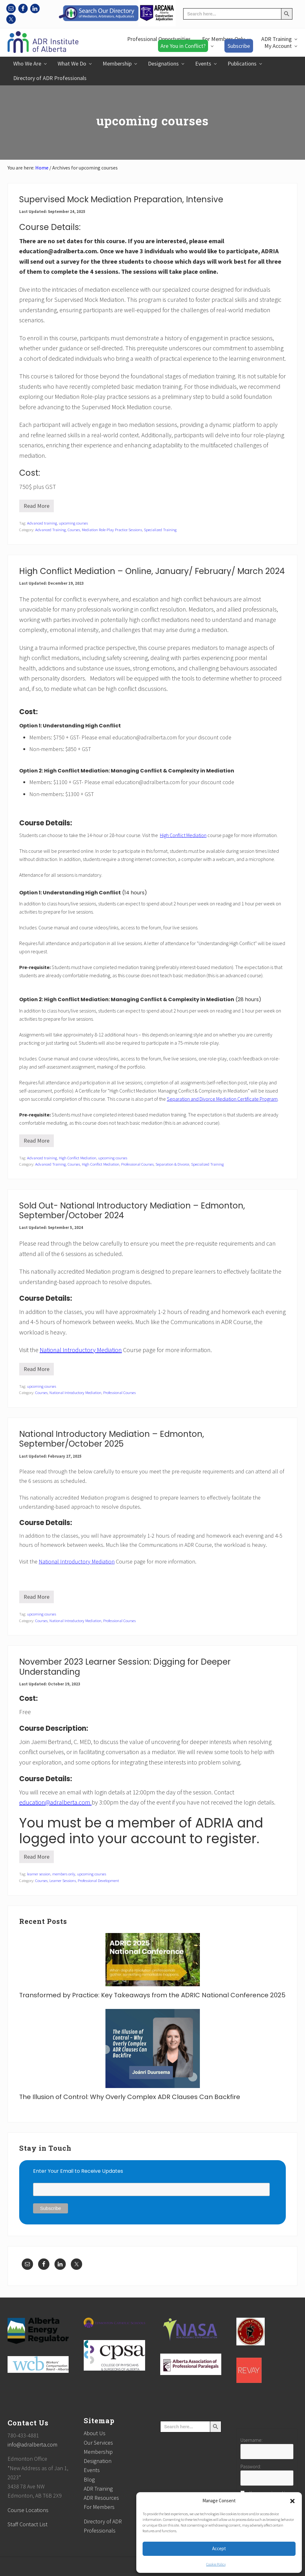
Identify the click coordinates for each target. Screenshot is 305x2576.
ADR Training (98, 2488)
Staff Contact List (28, 2524)
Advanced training (42, 522)
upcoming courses (73, 522)
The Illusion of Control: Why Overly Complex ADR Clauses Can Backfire (130, 2096)
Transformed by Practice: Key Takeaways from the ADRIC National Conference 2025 (152, 1995)
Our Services (98, 2442)
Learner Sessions (62, 1880)
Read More (36, 507)
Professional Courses (137, 1164)
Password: (250, 2466)
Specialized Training (160, 529)
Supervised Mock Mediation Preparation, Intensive (121, 199)
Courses (74, 529)
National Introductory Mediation (81, 1350)
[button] (292, 2501)
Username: (251, 2440)
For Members (99, 2506)
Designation (97, 2460)
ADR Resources (101, 2497)
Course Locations (28, 2510)
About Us (94, 2433)
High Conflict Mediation (183, 835)
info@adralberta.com (32, 2444)
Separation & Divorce (172, 1164)
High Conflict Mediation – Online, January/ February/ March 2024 (152, 571)
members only (63, 1873)
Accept (219, 2548)
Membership (98, 2451)
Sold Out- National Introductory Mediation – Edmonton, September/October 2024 (132, 1210)
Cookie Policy (216, 2564)
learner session (38, 1873)
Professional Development (98, 1880)
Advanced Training (50, 529)
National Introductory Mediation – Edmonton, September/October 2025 (111, 1438)
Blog (89, 2479)
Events (92, 2470)
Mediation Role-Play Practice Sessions (112, 529)
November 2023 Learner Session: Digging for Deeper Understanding (125, 1666)
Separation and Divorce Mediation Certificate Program (222, 1099)
